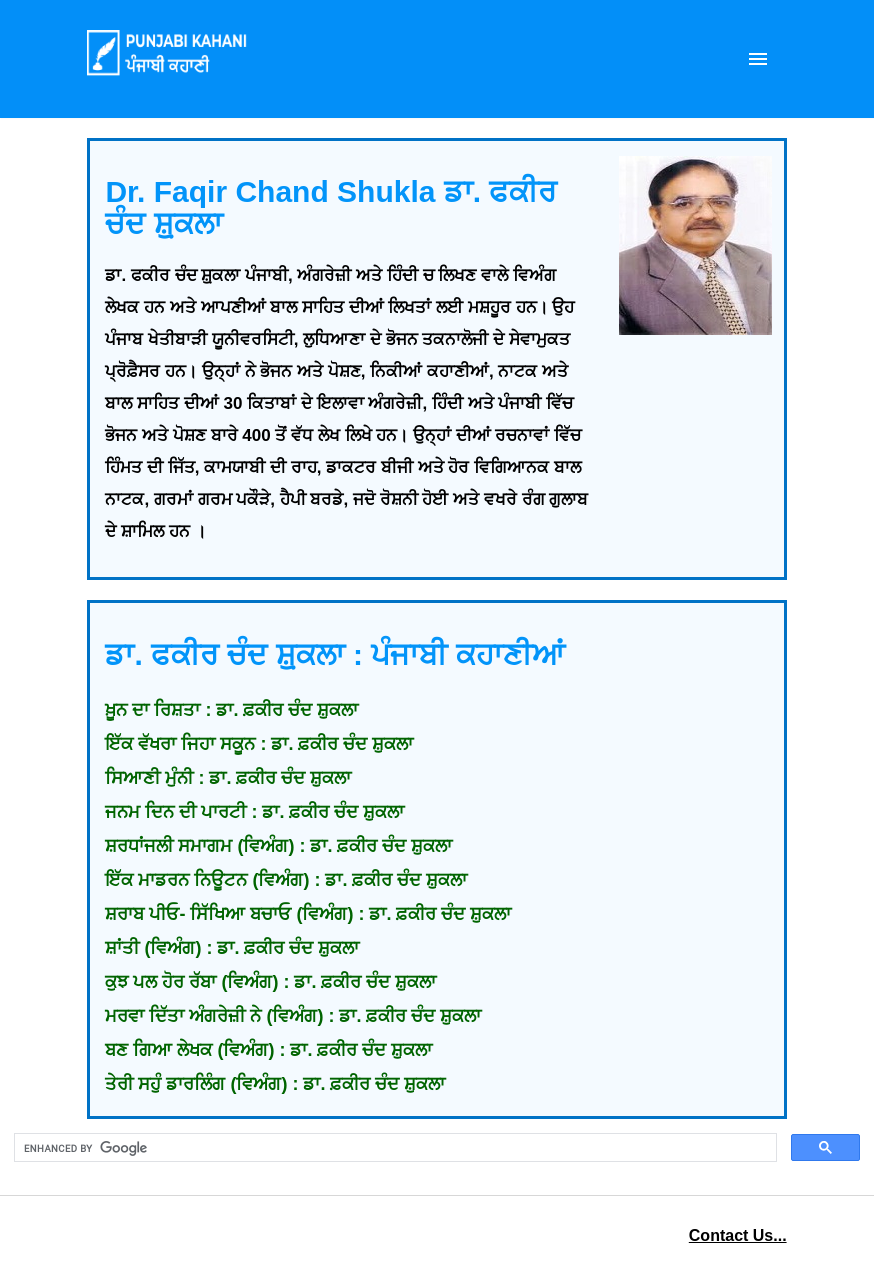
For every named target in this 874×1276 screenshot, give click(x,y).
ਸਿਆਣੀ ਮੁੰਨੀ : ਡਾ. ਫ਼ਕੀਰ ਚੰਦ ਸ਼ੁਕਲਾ (228, 778)
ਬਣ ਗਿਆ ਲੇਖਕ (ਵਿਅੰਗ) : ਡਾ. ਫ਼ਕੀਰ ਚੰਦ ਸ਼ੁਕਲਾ (268, 1050)
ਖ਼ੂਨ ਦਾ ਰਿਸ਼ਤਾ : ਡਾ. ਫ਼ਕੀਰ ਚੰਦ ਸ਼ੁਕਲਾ (231, 710)
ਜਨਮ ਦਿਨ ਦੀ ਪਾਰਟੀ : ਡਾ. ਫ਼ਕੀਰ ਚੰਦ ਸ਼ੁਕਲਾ (254, 812)
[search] (393, 1148)
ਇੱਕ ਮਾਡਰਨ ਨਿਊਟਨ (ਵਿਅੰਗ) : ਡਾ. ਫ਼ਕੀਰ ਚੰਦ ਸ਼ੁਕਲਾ (286, 880)
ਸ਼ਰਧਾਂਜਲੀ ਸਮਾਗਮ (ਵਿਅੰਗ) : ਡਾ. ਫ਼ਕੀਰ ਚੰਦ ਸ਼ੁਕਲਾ (278, 846)
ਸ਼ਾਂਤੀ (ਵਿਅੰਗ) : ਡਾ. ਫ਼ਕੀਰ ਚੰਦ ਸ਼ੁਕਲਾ (232, 948)
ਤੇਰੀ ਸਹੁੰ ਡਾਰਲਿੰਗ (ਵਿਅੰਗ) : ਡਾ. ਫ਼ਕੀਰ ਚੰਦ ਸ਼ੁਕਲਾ (275, 1084)
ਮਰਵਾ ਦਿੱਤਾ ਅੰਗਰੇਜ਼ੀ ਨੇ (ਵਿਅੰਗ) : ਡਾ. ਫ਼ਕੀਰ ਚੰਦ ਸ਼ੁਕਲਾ (293, 1016)
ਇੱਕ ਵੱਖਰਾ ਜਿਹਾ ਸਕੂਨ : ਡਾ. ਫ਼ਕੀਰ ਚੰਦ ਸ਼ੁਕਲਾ (259, 744)
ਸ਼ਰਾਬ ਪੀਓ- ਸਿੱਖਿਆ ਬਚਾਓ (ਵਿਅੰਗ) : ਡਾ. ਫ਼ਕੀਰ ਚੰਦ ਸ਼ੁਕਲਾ (308, 914)
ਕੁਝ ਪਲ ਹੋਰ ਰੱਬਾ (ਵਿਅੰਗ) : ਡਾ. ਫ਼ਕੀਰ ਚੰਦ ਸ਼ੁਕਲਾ (270, 982)
